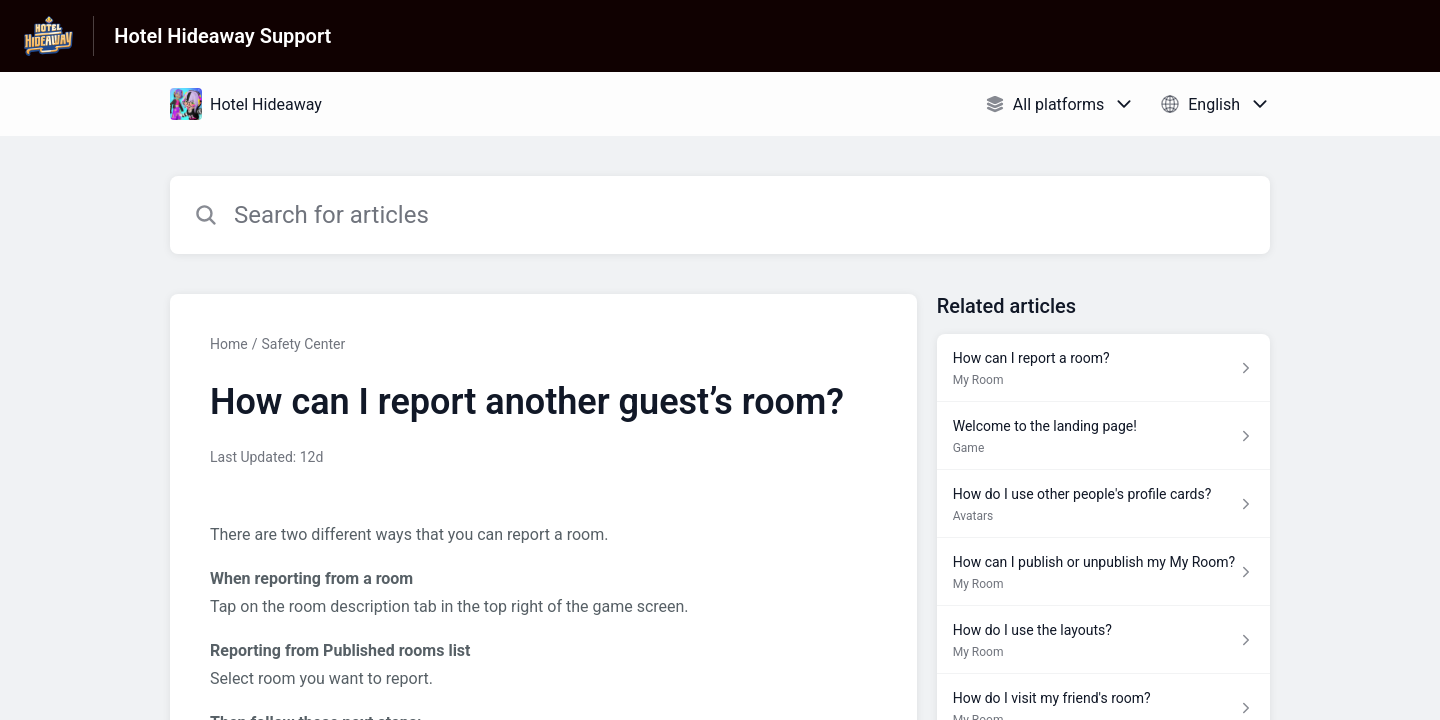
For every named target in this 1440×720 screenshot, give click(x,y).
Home (229, 344)
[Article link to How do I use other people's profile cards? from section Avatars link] (1103, 504)
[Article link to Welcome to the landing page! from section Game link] (1103, 436)
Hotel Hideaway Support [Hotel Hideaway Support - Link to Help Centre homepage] (222, 36)
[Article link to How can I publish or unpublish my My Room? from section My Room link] (1103, 572)
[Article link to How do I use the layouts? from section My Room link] (1103, 640)
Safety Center (303, 344)
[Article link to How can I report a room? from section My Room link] (1103, 368)
